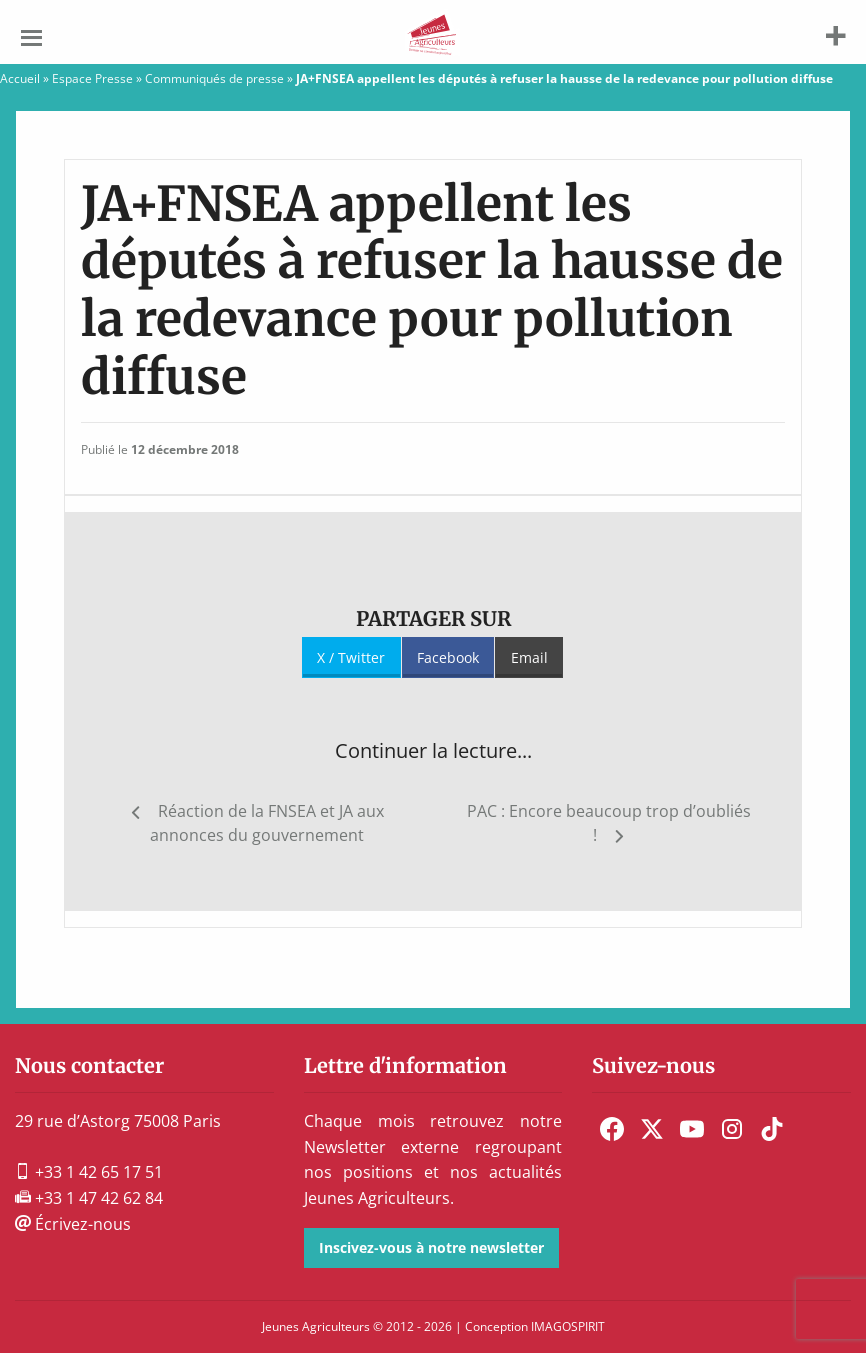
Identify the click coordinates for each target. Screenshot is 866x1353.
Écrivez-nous (73, 1224)
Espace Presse (92, 78)
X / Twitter (351, 657)
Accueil (20, 78)
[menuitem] (612, 1129)
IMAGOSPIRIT (568, 1326)
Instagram (732, 1129)
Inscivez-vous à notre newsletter (431, 1247)
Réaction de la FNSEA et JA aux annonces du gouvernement (267, 823)
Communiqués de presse (214, 78)
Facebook (448, 657)
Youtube (692, 1129)
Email (529, 657)
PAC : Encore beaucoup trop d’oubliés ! (609, 823)
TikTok (772, 1129)
